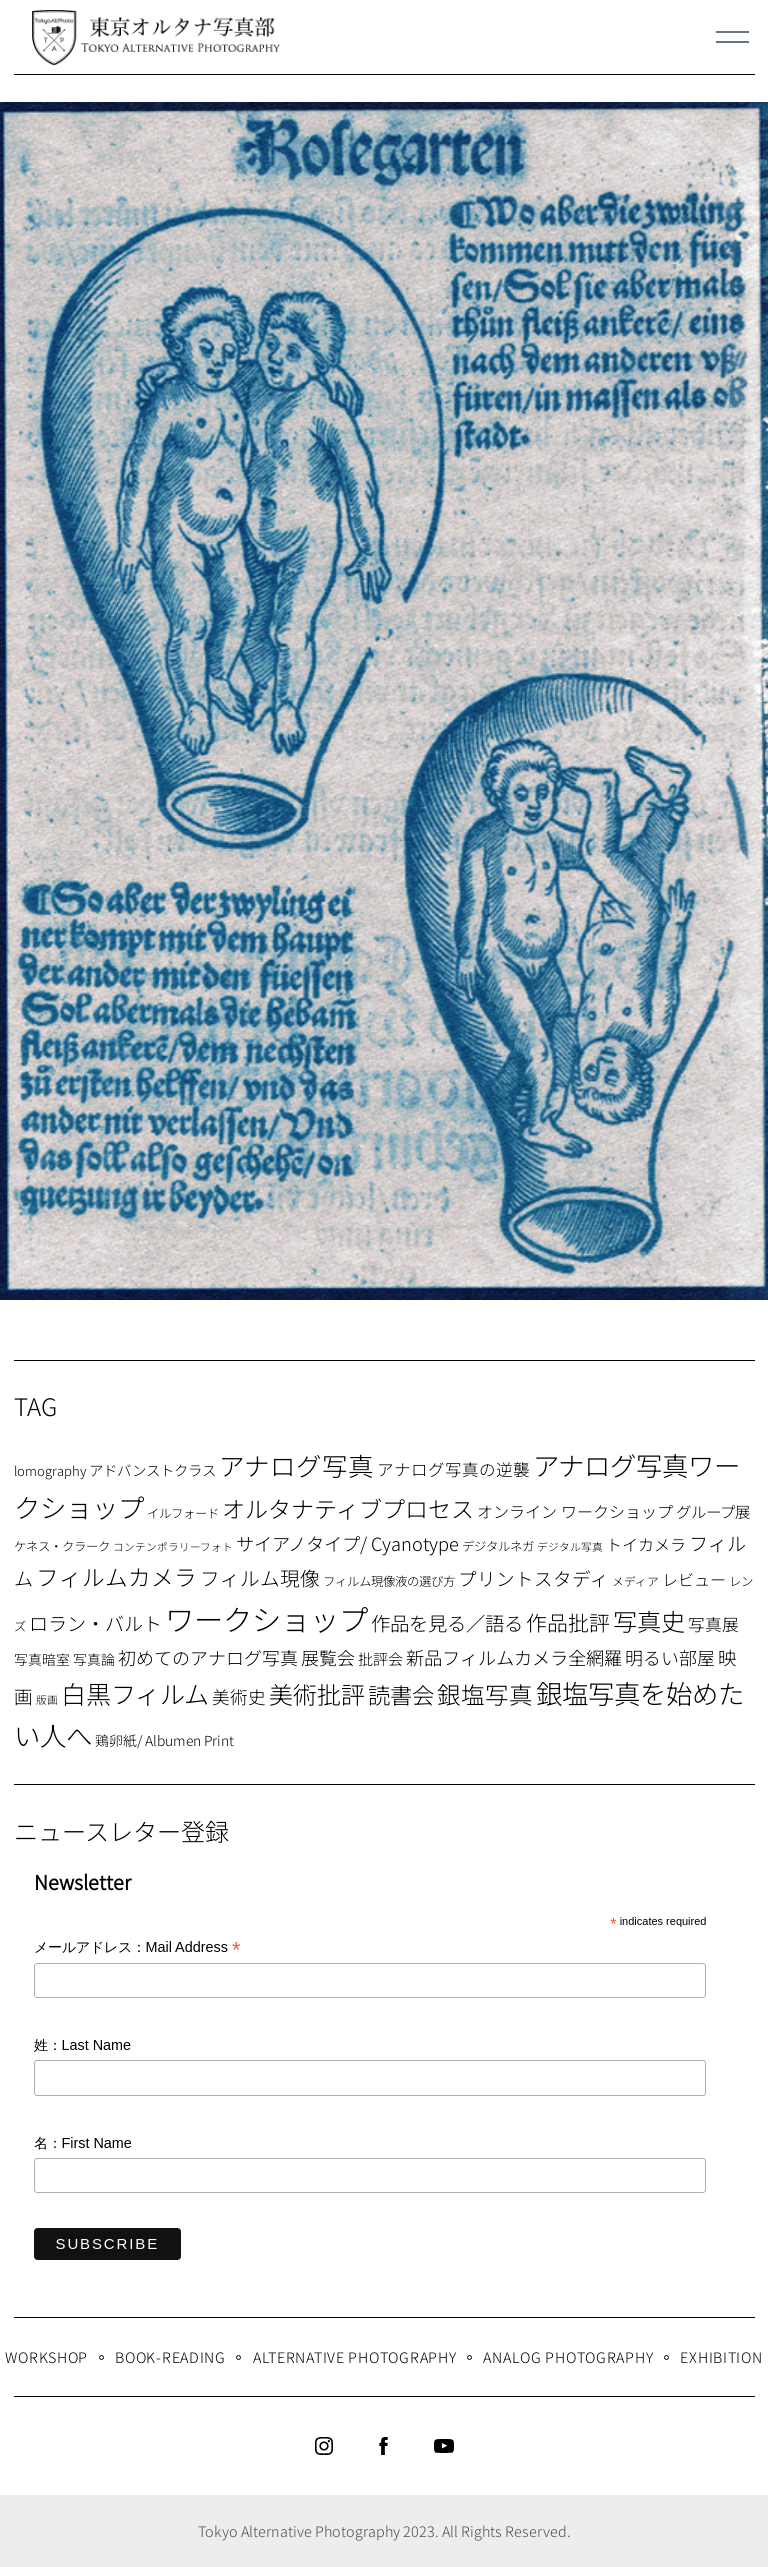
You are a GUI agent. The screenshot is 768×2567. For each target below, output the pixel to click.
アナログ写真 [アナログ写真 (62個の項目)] (296, 1464)
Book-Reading (170, 2356)
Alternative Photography (355, 2356)
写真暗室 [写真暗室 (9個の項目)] (42, 1659)
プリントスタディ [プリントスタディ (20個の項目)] (533, 1577)
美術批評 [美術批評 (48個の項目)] (317, 1693)
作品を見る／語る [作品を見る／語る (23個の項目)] (447, 1622)
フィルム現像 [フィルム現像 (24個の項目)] (260, 1577)
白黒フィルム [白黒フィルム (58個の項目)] (135, 1693)
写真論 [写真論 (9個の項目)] (94, 1659)
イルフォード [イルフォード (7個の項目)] (183, 1513)
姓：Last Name (83, 2045)
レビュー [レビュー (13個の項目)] (694, 1579)
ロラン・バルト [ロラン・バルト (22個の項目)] (95, 1623)
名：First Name (83, 2143)
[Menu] (733, 37)
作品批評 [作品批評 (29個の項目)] (568, 1622)
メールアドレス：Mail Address (137, 1948)
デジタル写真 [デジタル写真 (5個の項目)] (570, 1546)
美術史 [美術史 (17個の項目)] (239, 1696)
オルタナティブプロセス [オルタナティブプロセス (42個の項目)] (348, 1508)
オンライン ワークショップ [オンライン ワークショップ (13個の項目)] (575, 1511)
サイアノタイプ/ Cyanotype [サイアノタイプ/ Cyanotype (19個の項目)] (347, 1543)
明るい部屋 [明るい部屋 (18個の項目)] (670, 1657)
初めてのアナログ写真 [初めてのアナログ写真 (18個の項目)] (208, 1657)
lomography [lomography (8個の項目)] (50, 1470)
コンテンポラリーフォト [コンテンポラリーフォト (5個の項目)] (173, 1546)
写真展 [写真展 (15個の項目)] (713, 1624)
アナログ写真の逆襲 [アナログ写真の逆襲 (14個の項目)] (453, 1469)
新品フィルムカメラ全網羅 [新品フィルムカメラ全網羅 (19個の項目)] (514, 1657)
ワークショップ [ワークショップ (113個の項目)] (266, 1618)
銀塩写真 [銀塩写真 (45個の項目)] (485, 1694)
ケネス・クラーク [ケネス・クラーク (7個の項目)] (62, 1546)
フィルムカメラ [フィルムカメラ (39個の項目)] (116, 1576)
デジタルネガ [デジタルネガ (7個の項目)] (498, 1546)
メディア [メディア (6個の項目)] (635, 1580)
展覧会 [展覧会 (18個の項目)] (328, 1657)
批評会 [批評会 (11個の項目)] (380, 1658)
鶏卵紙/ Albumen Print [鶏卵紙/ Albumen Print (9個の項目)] (164, 1740)
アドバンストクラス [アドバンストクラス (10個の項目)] (152, 1469)
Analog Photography (568, 2356)
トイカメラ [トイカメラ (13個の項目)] (646, 1544)
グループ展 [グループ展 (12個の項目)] (713, 1511)
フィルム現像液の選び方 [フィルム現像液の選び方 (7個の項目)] (389, 1581)
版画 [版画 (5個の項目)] (47, 1699)
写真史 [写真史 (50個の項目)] (649, 1620)
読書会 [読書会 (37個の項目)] (401, 1694)
